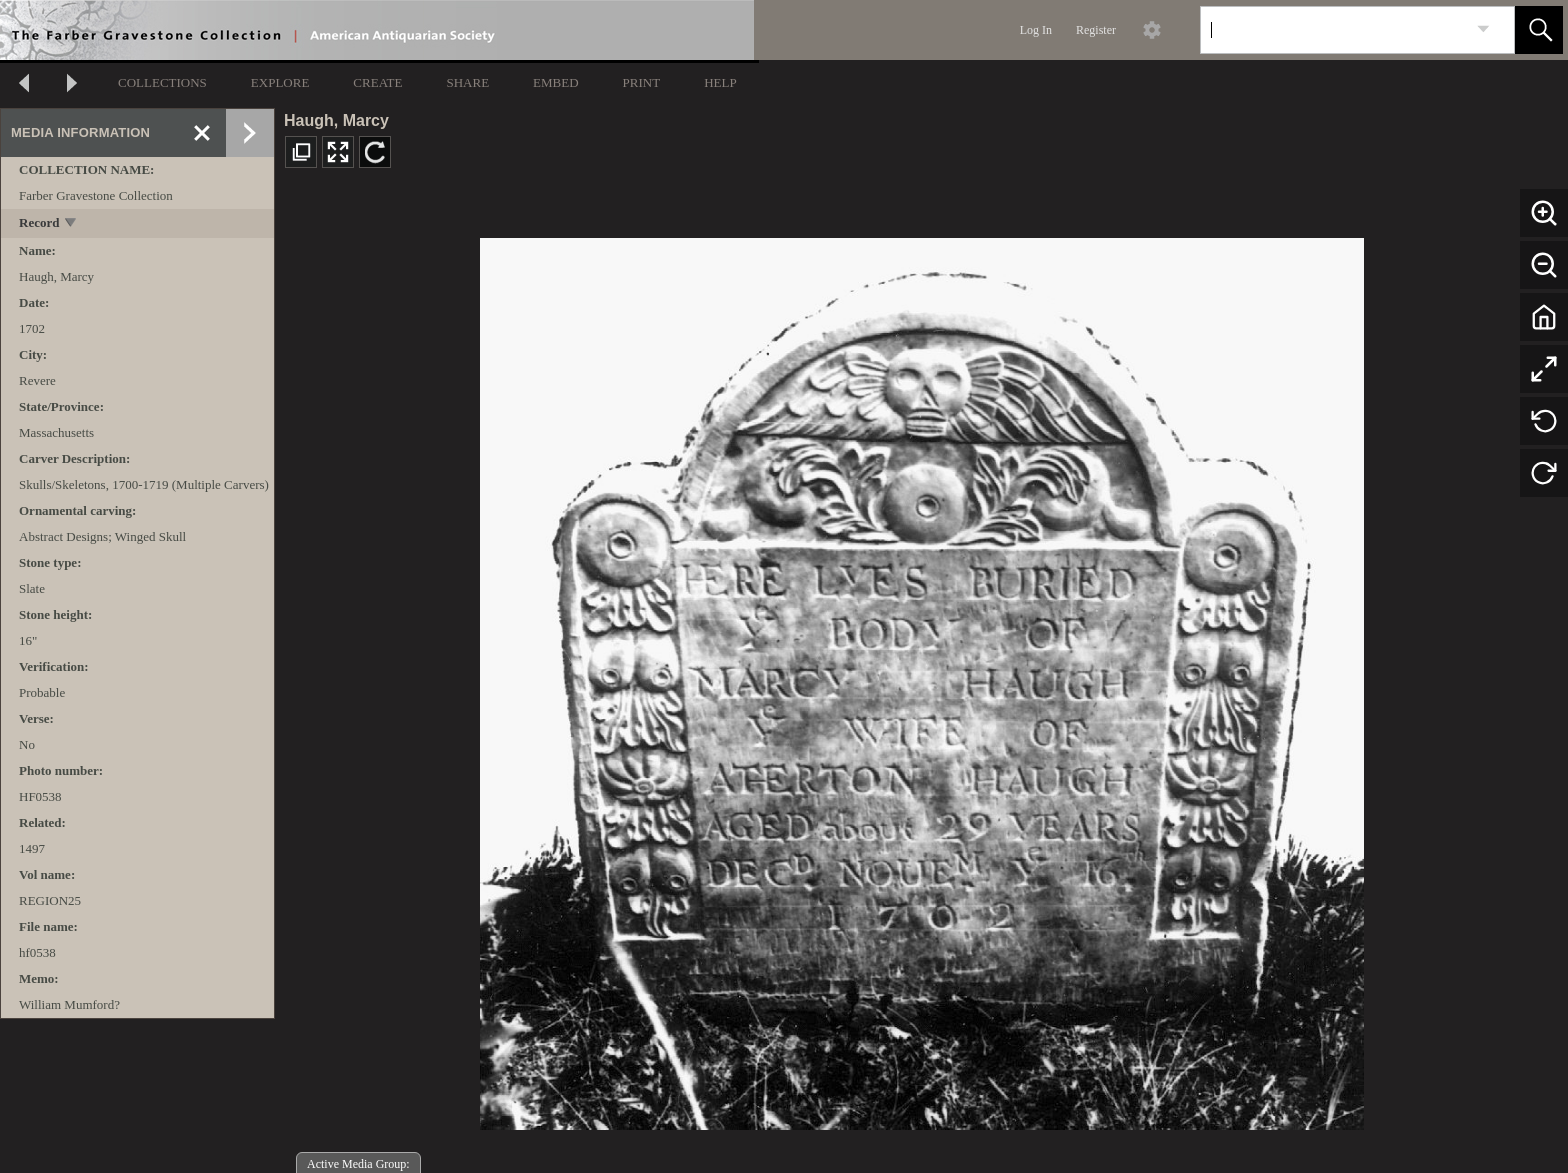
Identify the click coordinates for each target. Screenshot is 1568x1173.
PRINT (642, 82)
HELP (720, 82)
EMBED (556, 82)
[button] (1539, 30)
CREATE (377, 82)
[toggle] (71, 224)
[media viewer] (921, 678)
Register (1096, 30)
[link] (1483, 29)
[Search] (1334, 30)
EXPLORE (280, 82)
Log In (1036, 30)
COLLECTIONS (162, 82)
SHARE (467, 82)
